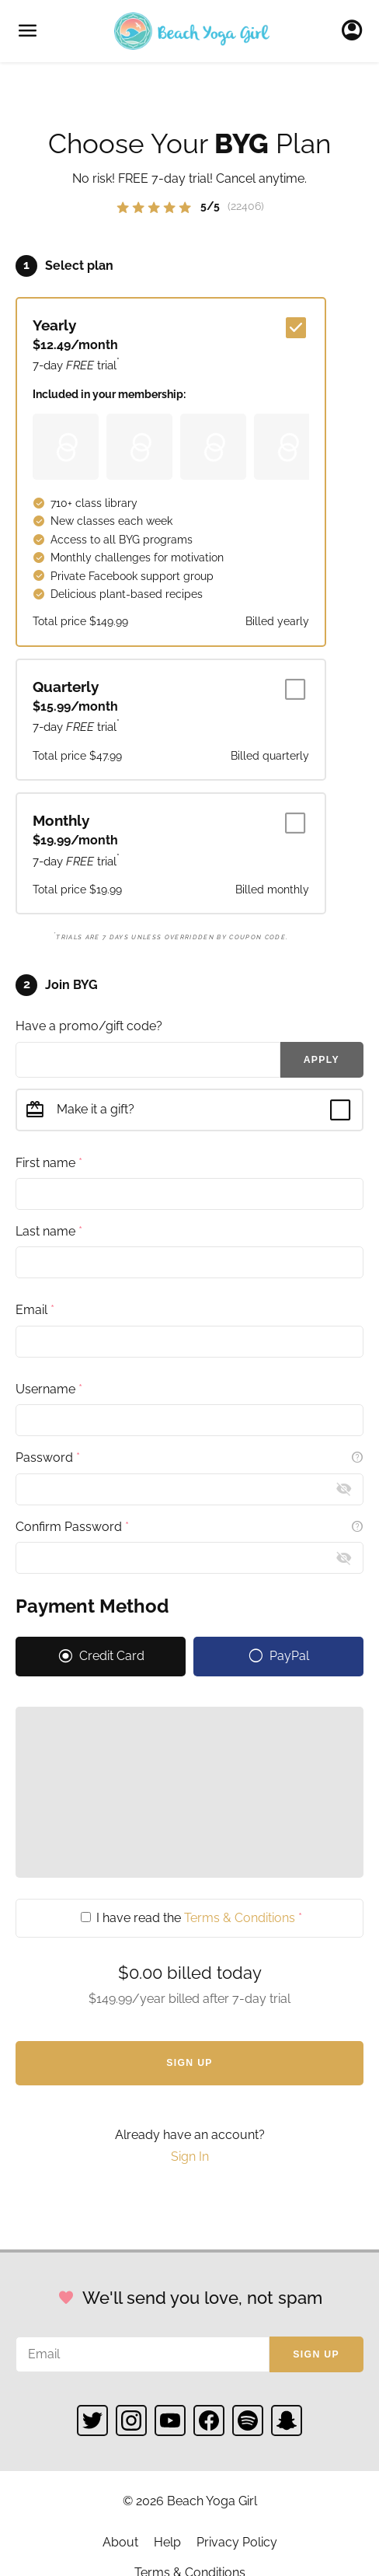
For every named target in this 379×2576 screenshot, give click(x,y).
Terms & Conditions (239, 1917)
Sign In (356, 31)
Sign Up (189, 2062)
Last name (49, 1231)
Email (35, 1309)
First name (49, 1162)
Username (49, 1389)
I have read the (191, 1917)
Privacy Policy (236, 2542)
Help (167, 2542)
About (120, 2542)
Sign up (316, 2354)
